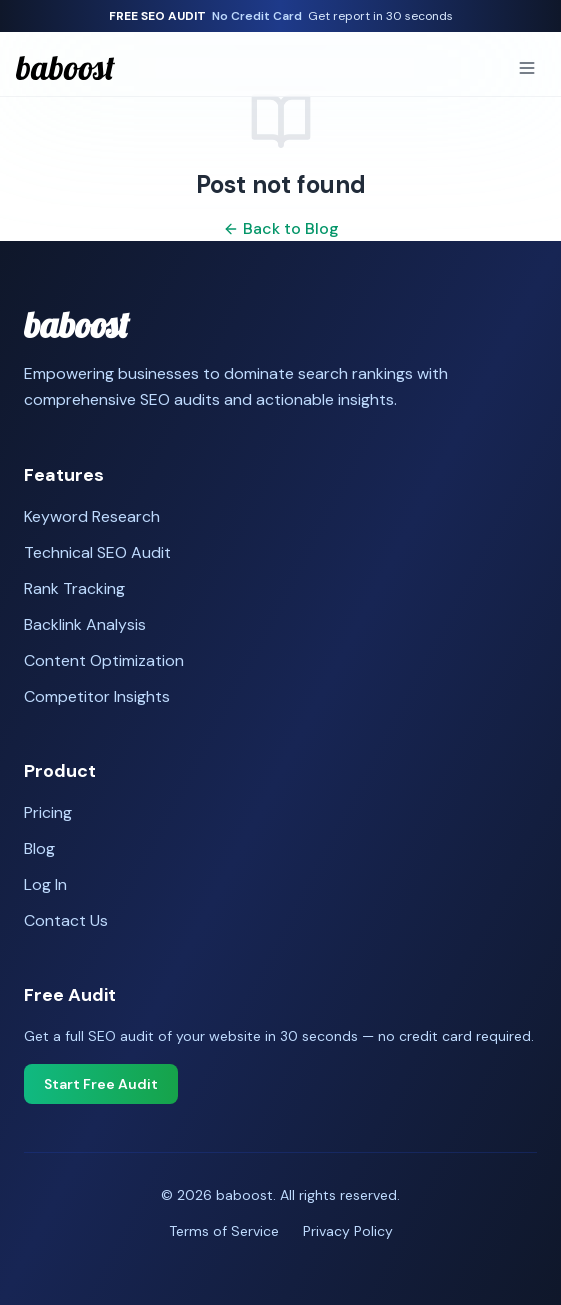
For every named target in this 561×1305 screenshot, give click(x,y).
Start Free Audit (101, 1084)
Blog (39, 848)
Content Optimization (104, 660)
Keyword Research (92, 516)
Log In (45, 884)
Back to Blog (281, 228)
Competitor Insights (97, 696)
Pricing (48, 812)
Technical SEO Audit (97, 552)
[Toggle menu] (527, 68)
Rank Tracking (74, 588)
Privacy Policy (348, 1231)
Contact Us (66, 920)
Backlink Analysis (85, 624)
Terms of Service (224, 1231)
